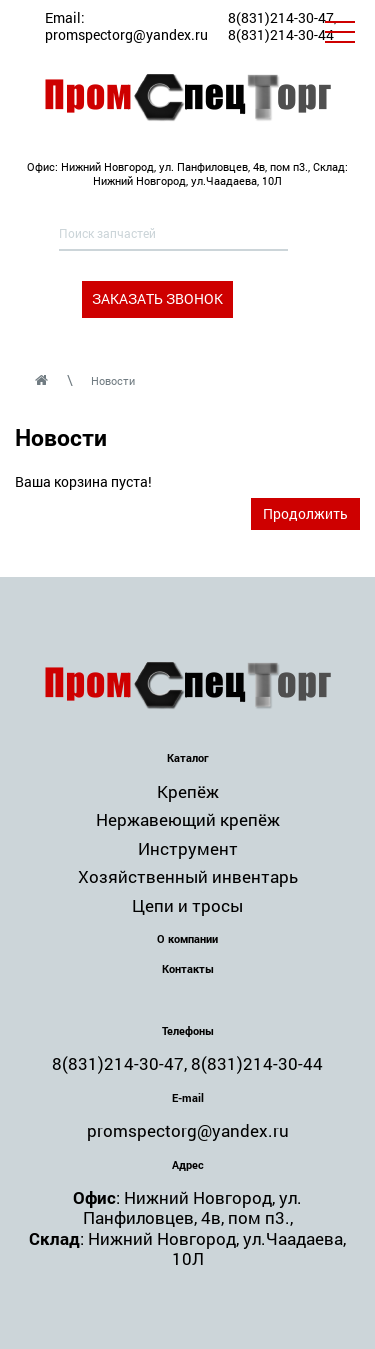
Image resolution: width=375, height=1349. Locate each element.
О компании (187, 938)
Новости (113, 380)
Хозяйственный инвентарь (188, 876)
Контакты (188, 968)
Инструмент (188, 848)
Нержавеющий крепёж (188, 819)
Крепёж (188, 791)
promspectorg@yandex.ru (126, 34)
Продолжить (305, 513)
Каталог (188, 757)
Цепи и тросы (187, 905)
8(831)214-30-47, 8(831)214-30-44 (282, 26)
